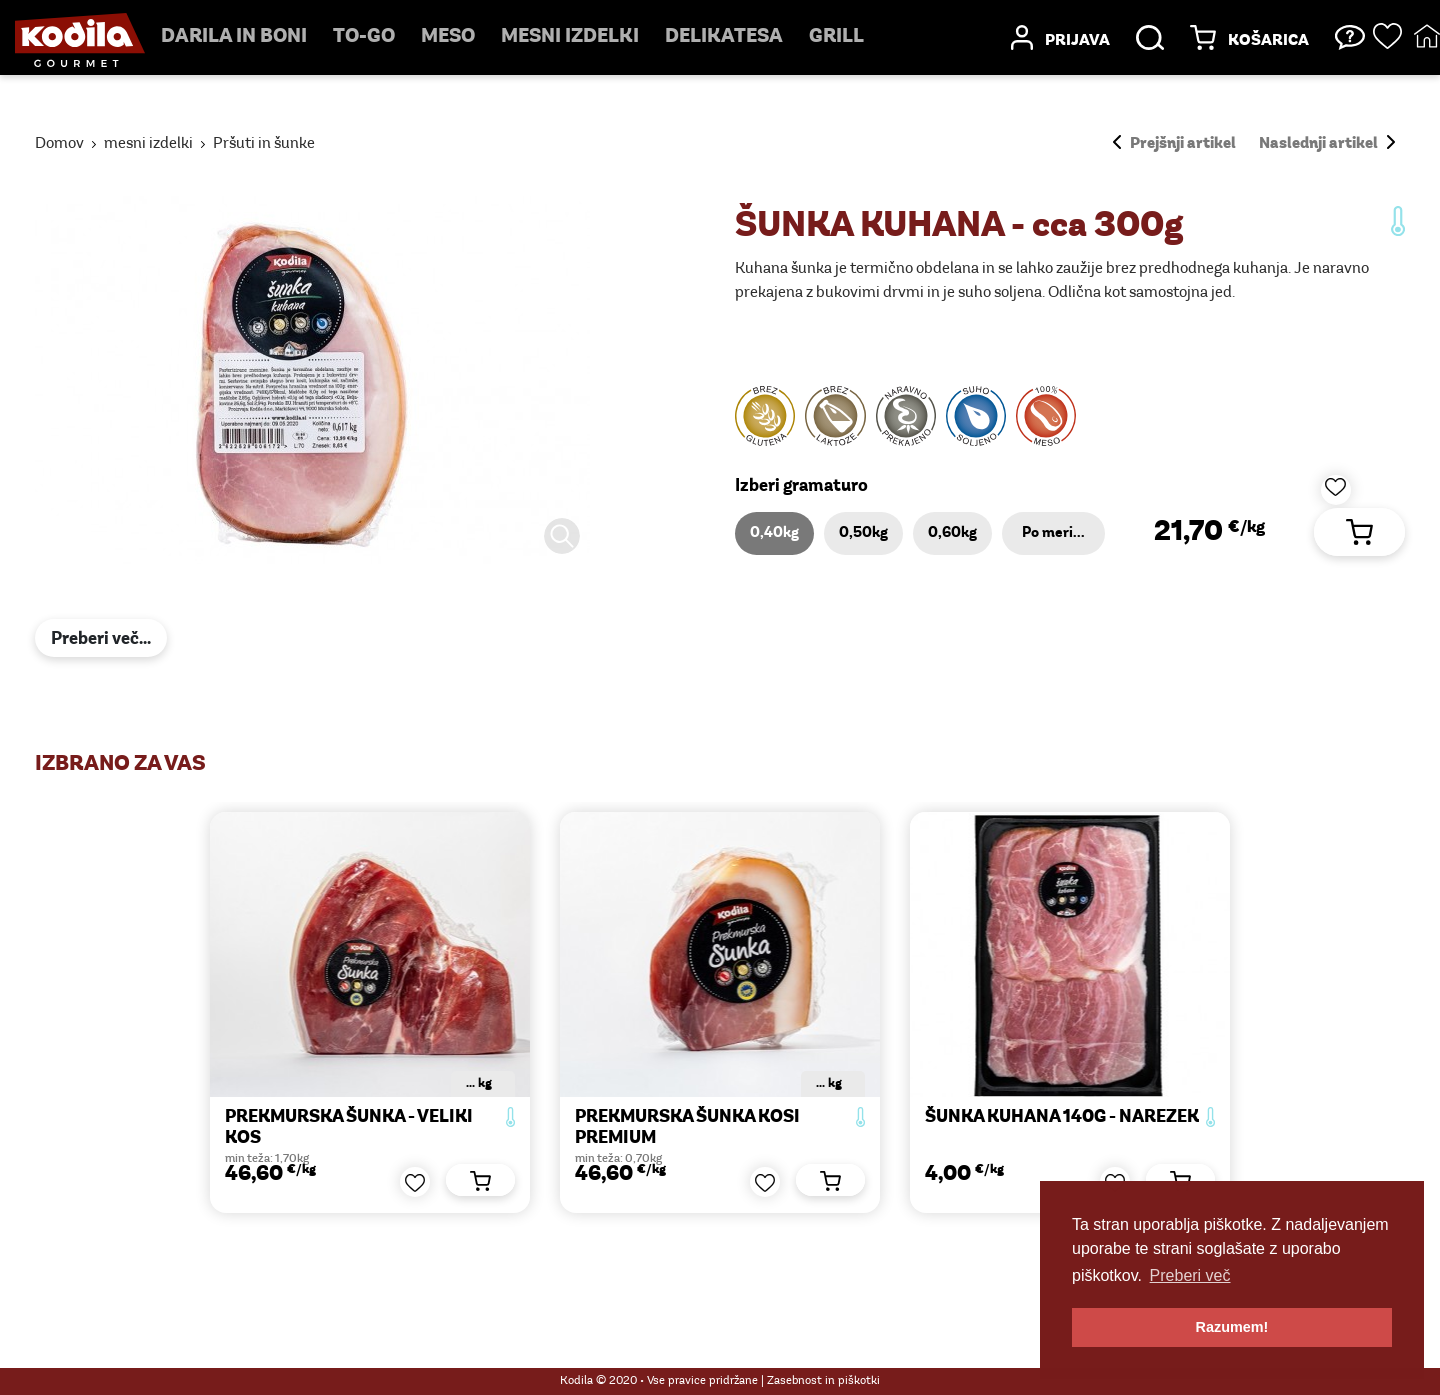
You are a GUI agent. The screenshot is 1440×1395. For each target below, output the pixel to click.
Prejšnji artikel (1174, 144)
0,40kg (774, 533)
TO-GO (364, 37)
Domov (59, 144)
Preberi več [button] (1190, 1275)
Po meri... (1053, 533)
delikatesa (724, 37)
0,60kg (952, 533)
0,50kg (863, 533)
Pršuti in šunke (264, 144)
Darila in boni (234, 37)
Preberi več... (101, 639)
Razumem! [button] (1232, 1327)
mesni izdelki (570, 37)
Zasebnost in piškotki (823, 1381)
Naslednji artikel (1327, 144)
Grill (836, 37)
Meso (448, 37)
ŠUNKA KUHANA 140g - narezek (1062, 1117)
